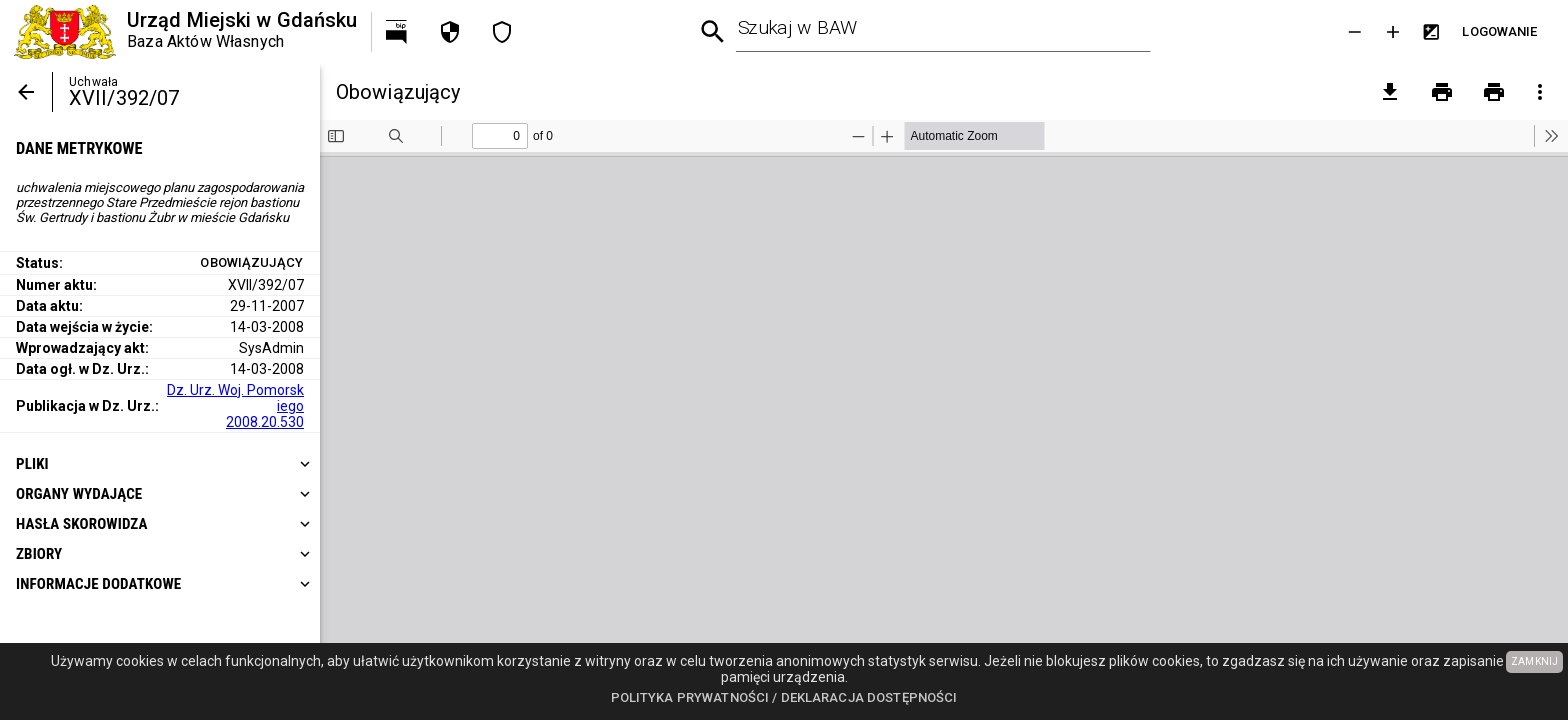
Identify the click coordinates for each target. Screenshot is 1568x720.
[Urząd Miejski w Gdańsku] (185, 32)
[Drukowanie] (1442, 92)
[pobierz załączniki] (1390, 92)
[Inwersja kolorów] (1431, 32)
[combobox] (943, 32)
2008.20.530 (265, 422)
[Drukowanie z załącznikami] (1494, 92)
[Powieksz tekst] (1393, 32)
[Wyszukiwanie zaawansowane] (713, 32)
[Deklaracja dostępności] (502, 32)
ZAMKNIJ (1534, 661)
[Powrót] (26, 92)
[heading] (160, 464)
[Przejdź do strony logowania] (1500, 32)
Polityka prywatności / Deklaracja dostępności (784, 697)
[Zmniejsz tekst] (1355, 32)
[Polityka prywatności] (450, 32)
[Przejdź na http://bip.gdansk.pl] (398, 32)
